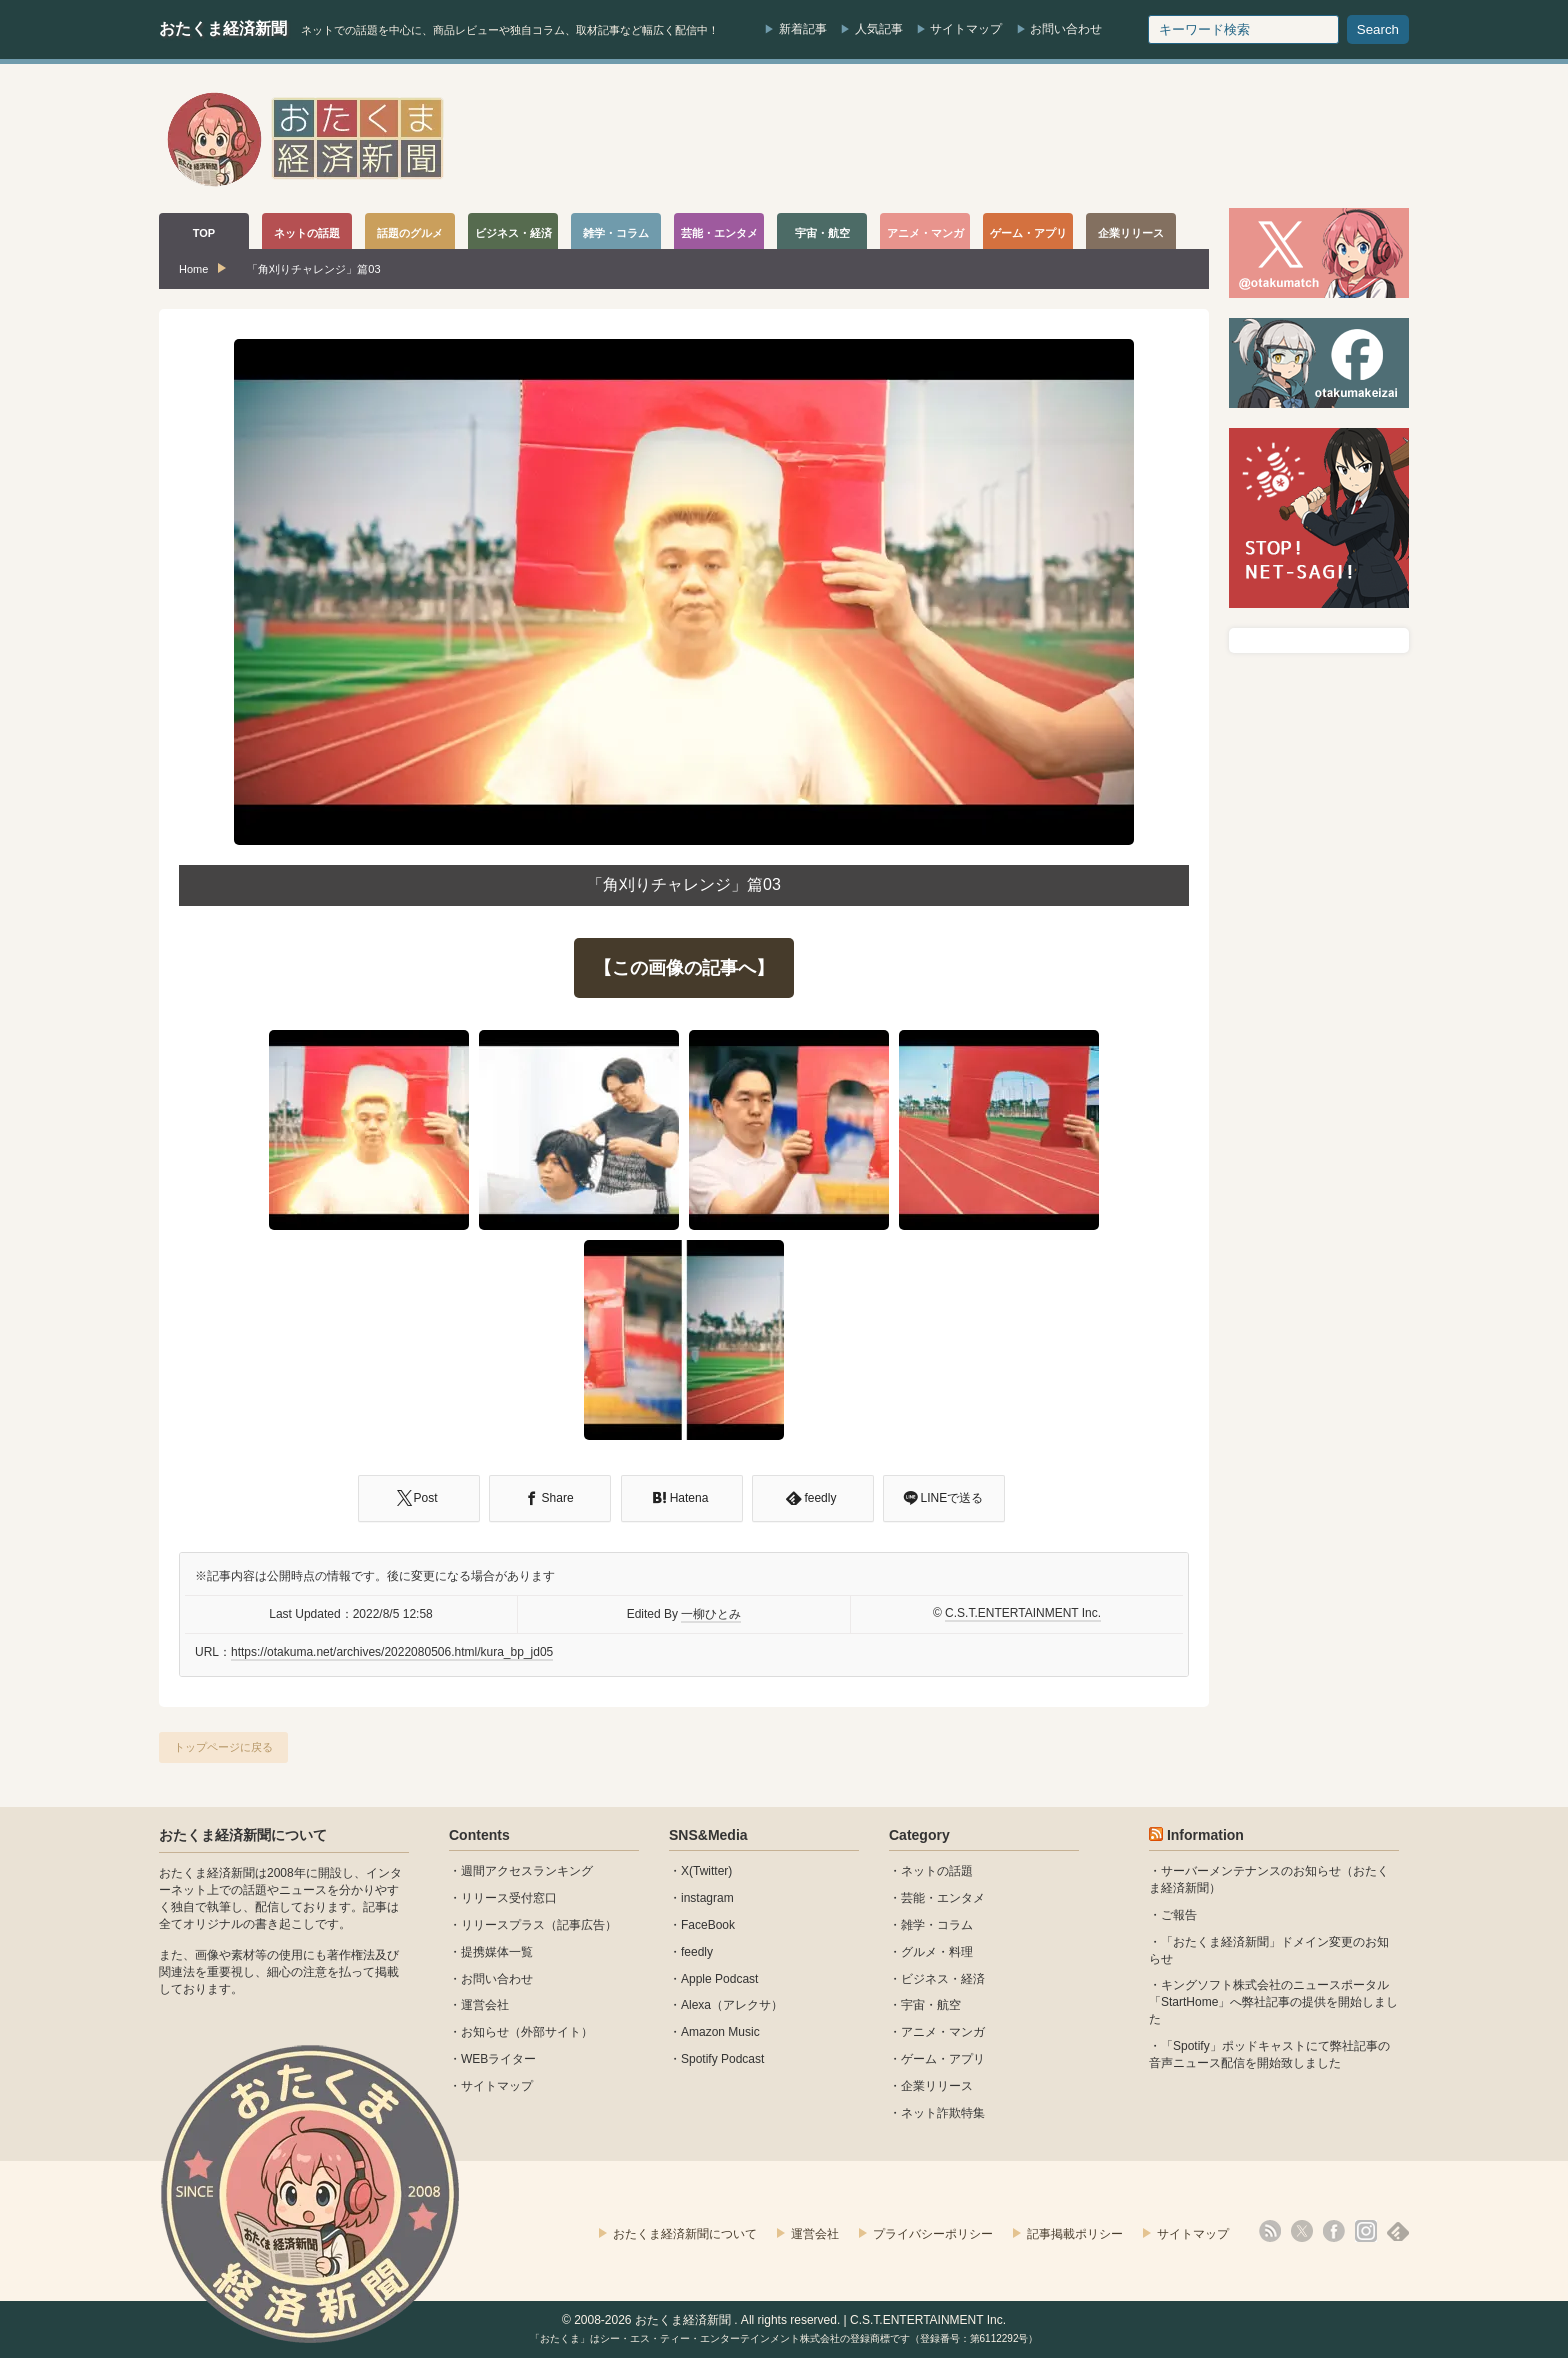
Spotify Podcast (722, 2059)
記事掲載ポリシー (1075, 2234)
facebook (1334, 2231)
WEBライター (498, 2059)
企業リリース (937, 2086)
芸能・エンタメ (943, 1898)
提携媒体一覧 (497, 1952)
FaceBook (708, 1925)
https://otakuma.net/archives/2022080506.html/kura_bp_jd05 (392, 1652)
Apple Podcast (719, 1979)
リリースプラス (503, 1925)
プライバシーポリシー (933, 2234)
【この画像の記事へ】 (684, 968)
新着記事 (803, 29)
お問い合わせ (1066, 29)
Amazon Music (720, 2032)
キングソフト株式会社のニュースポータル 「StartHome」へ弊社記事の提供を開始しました (1273, 2002)
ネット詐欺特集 (943, 2113)
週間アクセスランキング (527, 1871)
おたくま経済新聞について (243, 1835)
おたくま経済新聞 (223, 28)
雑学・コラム (937, 1925)
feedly (697, 1952)
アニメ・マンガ (943, 2032)
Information (1205, 1835)
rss (1270, 2231)
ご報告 (1179, 1915)
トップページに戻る (223, 1747)
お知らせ (485, 2032)
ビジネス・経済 (943, 1979)
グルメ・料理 (937, 1952)
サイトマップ (966, 29)
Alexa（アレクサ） (732, 2005)
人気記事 (879, 29)
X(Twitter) (706, 1871)
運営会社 (485, 2005)
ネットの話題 (937, 1871)
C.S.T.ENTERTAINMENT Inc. (1023, 1613)
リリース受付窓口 (509, 1898)
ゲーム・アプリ (943, 2059)
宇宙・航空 (931, 2005)
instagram (707, 1898)
